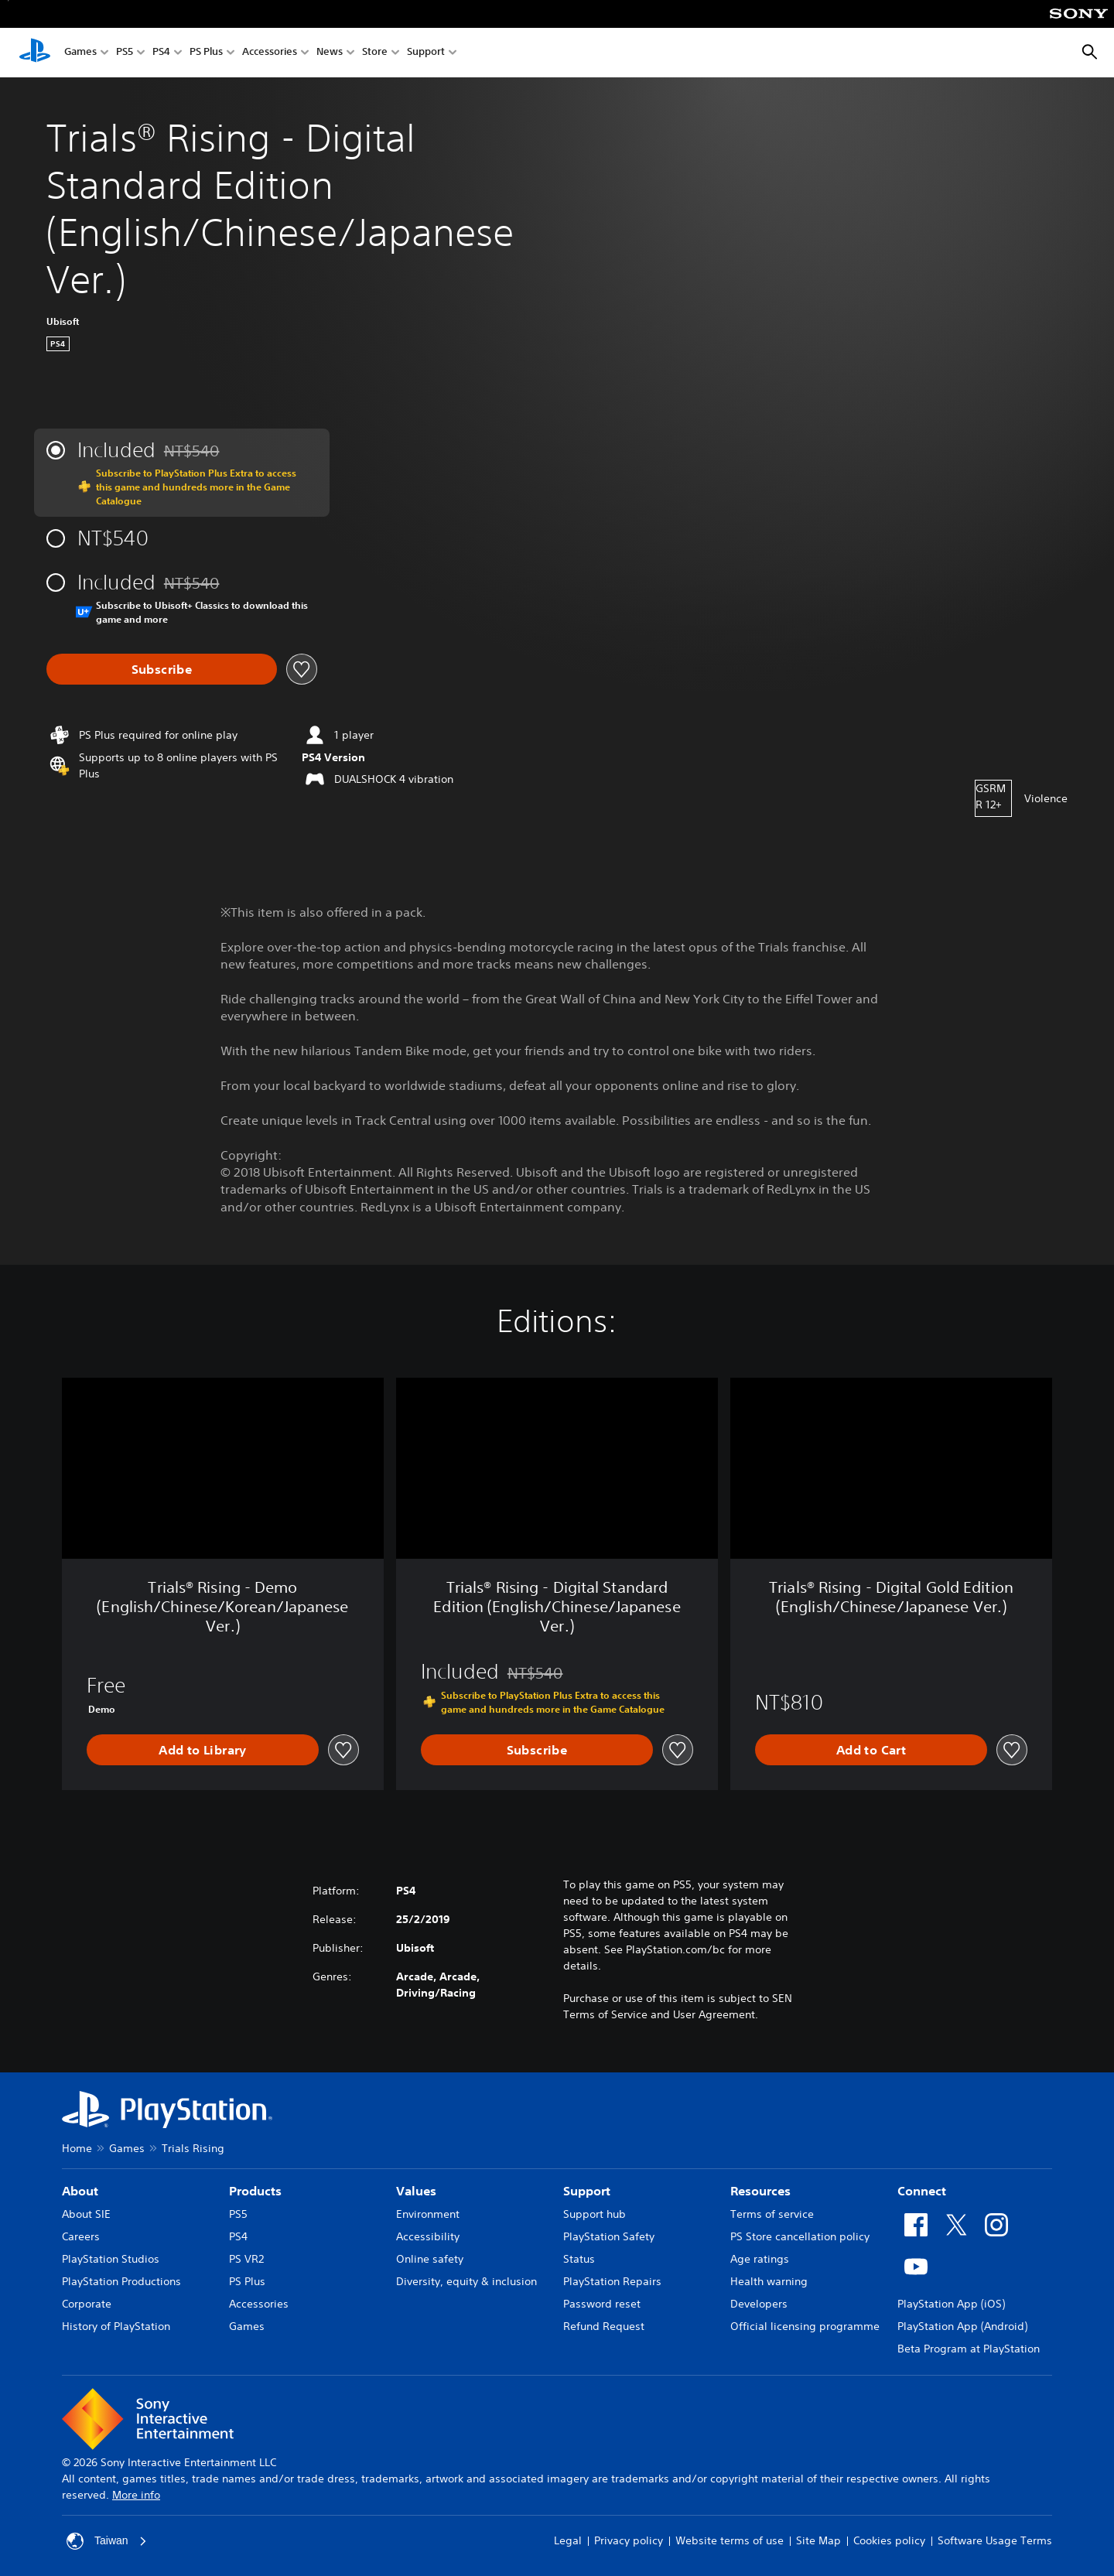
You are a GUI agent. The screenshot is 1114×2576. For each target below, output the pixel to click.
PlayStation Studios (110, 2259)
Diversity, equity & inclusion (466, 2281)
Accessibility (428, 2236)
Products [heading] (255, 2190)
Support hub (594, 2214)
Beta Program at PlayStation (968, 2349)
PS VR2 (246, 2259)
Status (579, 2259)
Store (375, 53)
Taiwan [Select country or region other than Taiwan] (107, 2541)
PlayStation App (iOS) (951, 2304)
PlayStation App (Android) (962, 2326)
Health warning (769, 2281)
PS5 (124, 53)
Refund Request (603, 2326)
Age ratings (759, 2259)
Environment (428, 2214)
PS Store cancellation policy (800, 2236)
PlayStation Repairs (612, 2281)
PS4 (161, 53)
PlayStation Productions (121, 2281)
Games (80, 53)
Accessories (269, 53)
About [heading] (80, 2190)
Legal (568, 2540)
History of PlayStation (116, 2326)
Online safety (429, 2259)
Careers (81, 2236)
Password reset (602, 2304)
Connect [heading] (921, 2190)
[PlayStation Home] (34, 52)
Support (426, 53)
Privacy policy (628, 2540)
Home (77, 2148)
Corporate (86, 2304)
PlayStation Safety (608, 2236)
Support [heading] (586, 2190)
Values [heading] (416, 2190)
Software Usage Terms (995, 2540)
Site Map (818, 2540)
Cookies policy (889, 2540)
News (329, 53)
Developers (759, 2304)
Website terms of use (729, 2540)
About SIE (86, 2214)
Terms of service (772, 2214)
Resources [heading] (760, 2190)
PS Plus (206, 53)
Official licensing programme (805, 2326)
